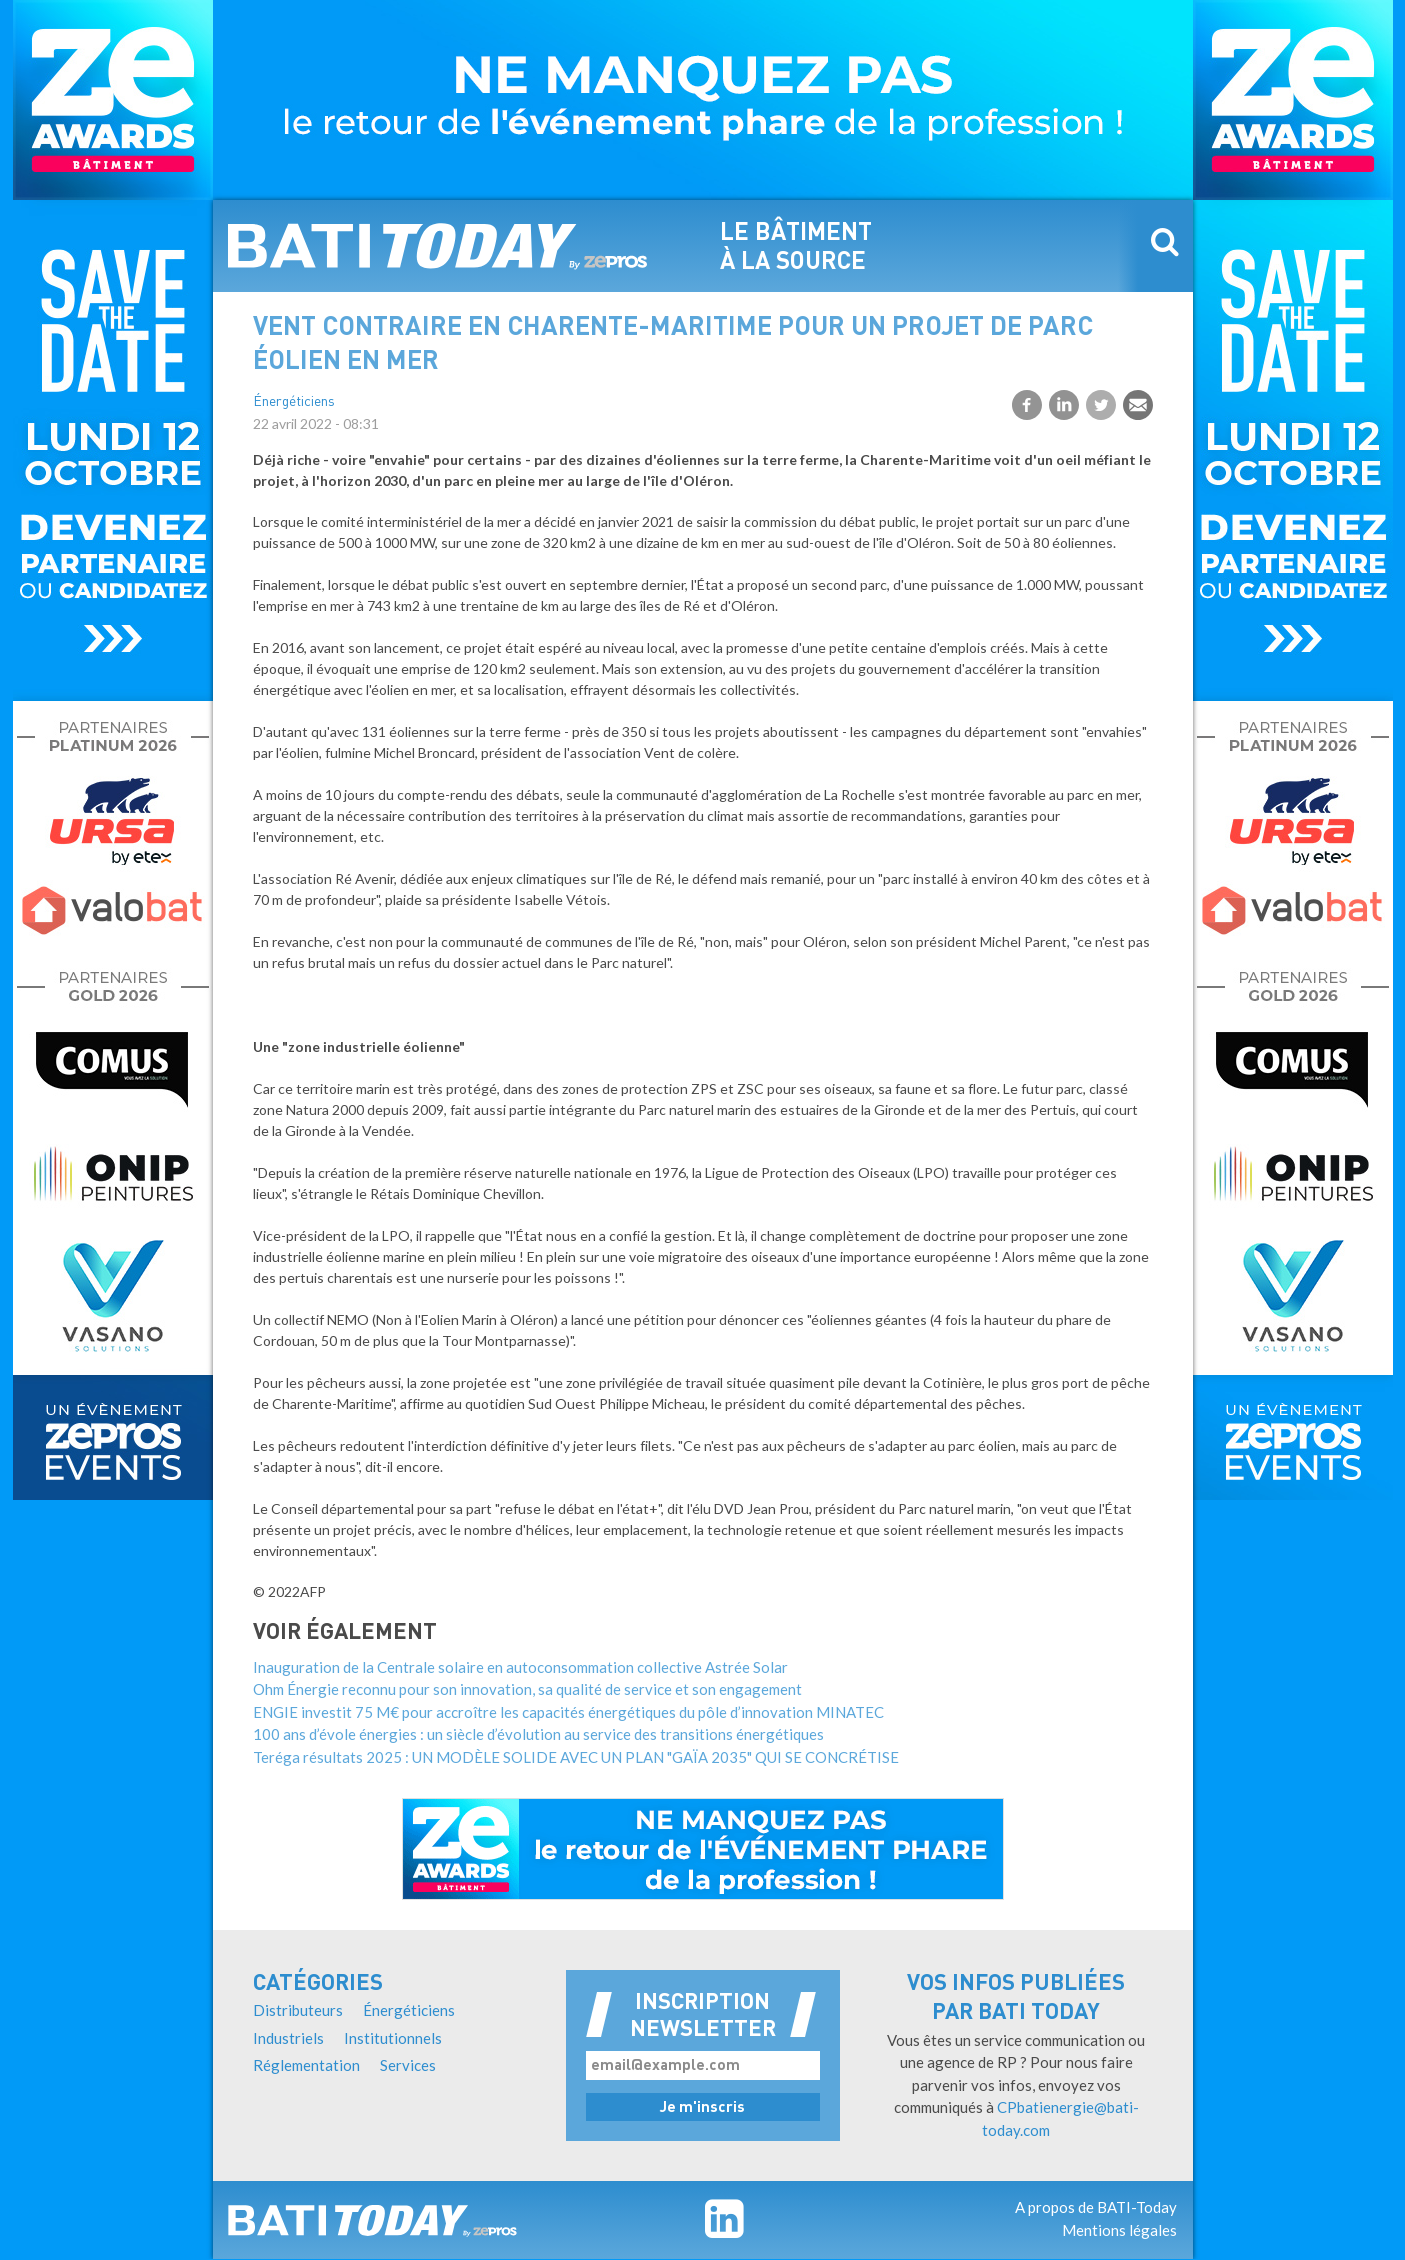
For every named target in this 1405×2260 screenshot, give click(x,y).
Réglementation (306, 2065)
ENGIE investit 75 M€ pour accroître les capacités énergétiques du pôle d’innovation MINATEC (568, 1712)
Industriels (288, 2038)
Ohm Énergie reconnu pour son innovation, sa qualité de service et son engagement (527, 1689)
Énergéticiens (294, 402)
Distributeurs (298, 2010)
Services (408, 2065)
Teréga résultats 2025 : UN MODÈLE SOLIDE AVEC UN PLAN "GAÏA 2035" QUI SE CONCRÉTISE (576, 1757)
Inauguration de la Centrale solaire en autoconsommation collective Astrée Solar (520, 1667)
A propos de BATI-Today (1096, 2207)
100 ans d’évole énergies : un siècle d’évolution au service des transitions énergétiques (538, 1734)
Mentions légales (1119, 2230)
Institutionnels (393, 2038)
